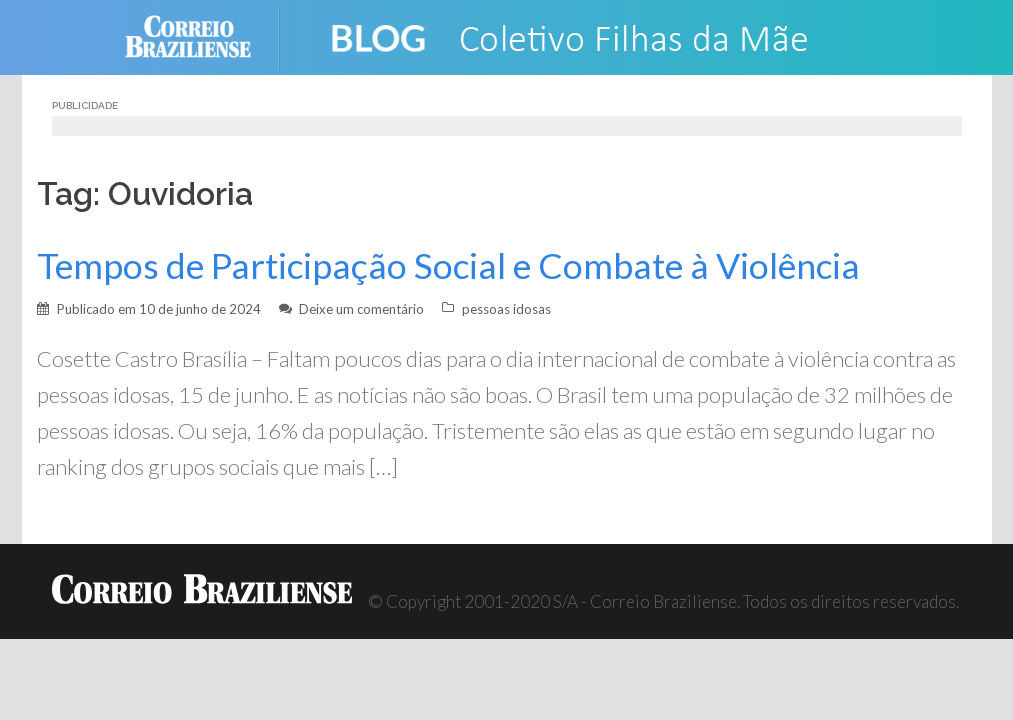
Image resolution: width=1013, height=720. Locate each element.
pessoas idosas (506, 309)
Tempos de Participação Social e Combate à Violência (448, 265)
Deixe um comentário (361, 309)
